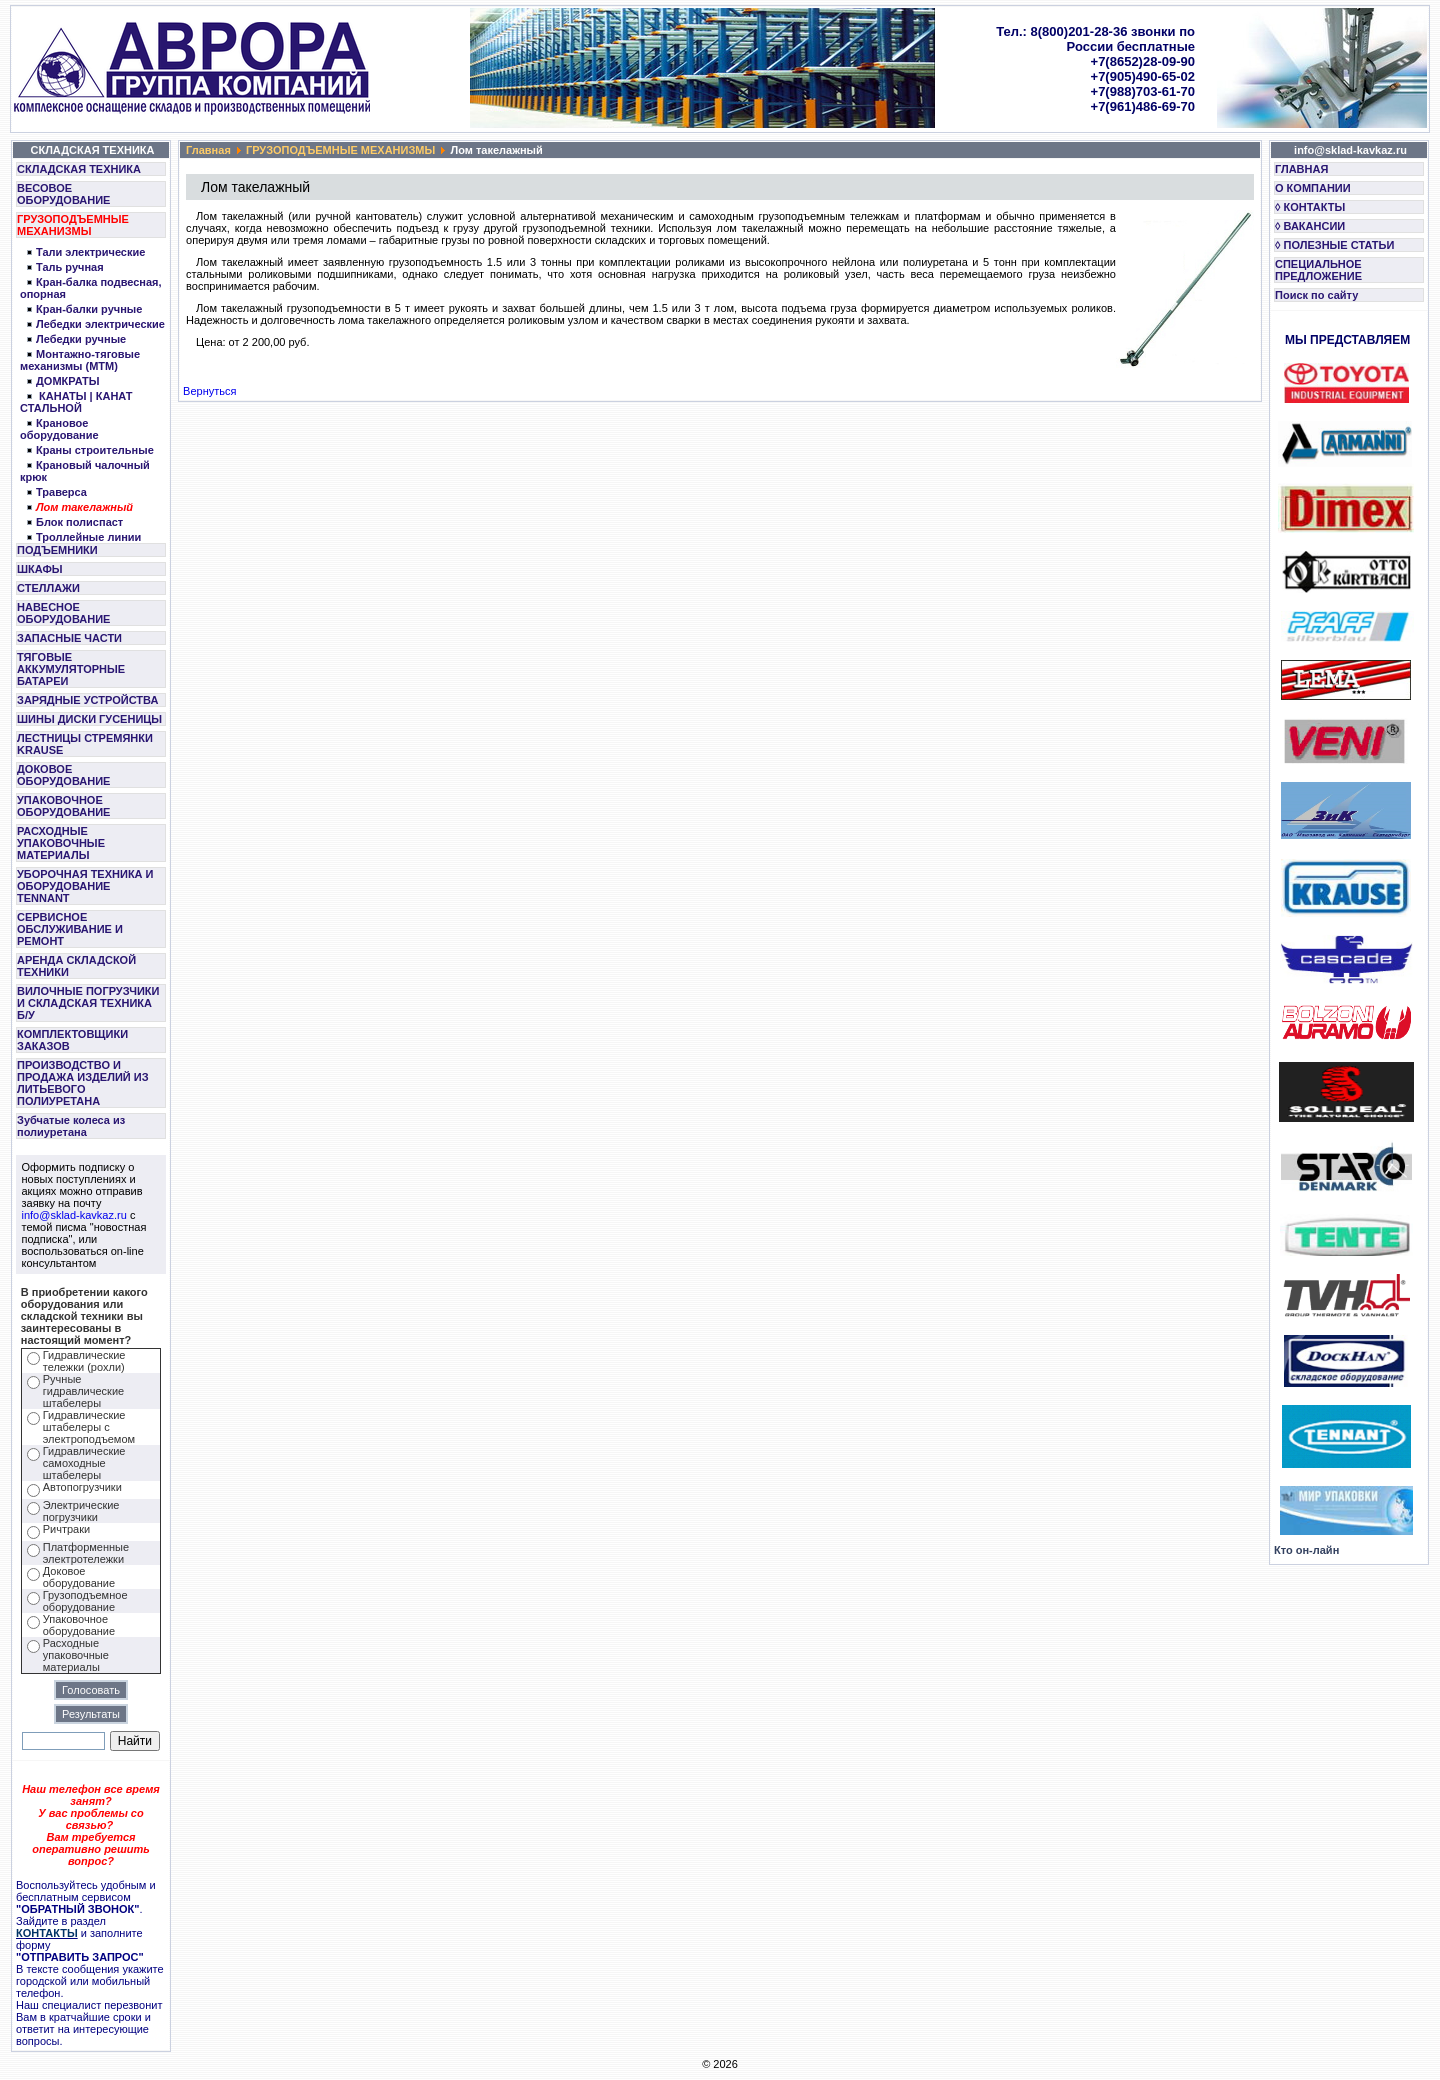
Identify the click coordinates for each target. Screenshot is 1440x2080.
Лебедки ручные (81, 339)
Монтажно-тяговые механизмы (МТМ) (80, 360)
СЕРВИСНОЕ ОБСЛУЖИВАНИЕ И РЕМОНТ (70, 929)
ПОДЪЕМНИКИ (57, 550)
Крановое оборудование (59, 429)
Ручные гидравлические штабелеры (83, 1391)
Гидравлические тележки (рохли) (84, 1361)
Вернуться (209, 391)
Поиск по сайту (1316, 295)
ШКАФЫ (40, 569)
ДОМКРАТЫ (68, 381)
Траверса (61, 492)
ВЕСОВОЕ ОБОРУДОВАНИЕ (63, 194)
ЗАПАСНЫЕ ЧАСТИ (69, 638)
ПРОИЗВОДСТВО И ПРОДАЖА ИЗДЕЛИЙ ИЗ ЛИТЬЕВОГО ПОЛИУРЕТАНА (83, 1083)
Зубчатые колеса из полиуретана (71, 1126)
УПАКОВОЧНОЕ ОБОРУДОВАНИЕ (63, 806)
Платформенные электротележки (86, 1553)
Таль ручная (70, 267)
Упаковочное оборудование (79, 1625)
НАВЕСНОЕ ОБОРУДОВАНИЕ (63, 613)
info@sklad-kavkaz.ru (74, 1215)
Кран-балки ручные (89, 309)
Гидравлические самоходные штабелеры (84, 1463)
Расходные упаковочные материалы (76, 1655)
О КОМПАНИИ (1313, 188)
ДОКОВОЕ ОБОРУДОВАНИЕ (63, 775)
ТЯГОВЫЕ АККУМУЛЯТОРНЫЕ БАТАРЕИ (71, 669)
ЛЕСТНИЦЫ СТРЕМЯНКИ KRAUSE (85, 744)
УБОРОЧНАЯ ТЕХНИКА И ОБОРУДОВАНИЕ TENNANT (85, 886)
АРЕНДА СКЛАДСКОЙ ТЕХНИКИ (76, 966)
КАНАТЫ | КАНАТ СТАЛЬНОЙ (76, 402)
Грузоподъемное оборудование (85, 1601)
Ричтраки (66, 1529)
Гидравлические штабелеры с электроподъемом (89, 1427)
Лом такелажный (84, 507)
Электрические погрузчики (81, 1511)
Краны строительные (95, 450)
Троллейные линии (88, 537)
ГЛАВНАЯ (1301, 169)
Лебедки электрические (100, 324)
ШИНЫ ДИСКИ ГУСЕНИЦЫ (89, 719)
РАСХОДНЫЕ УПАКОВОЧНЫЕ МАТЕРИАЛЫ (61, 843)
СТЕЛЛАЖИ (48, 588)
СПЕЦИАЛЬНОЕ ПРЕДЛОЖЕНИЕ (1318, 270)
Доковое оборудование (79, 1577)
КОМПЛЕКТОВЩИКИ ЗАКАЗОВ (72, 1040)
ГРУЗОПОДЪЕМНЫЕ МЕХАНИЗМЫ (73, 225)
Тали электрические (90, 252)
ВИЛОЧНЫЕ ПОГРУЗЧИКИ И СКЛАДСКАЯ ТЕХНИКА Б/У (88, 1003)
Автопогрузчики (82, 1487)
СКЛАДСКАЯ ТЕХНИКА (79, 169)
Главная (208, 150)
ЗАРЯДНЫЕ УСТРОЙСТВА (87, 700)
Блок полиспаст (79, 522)
